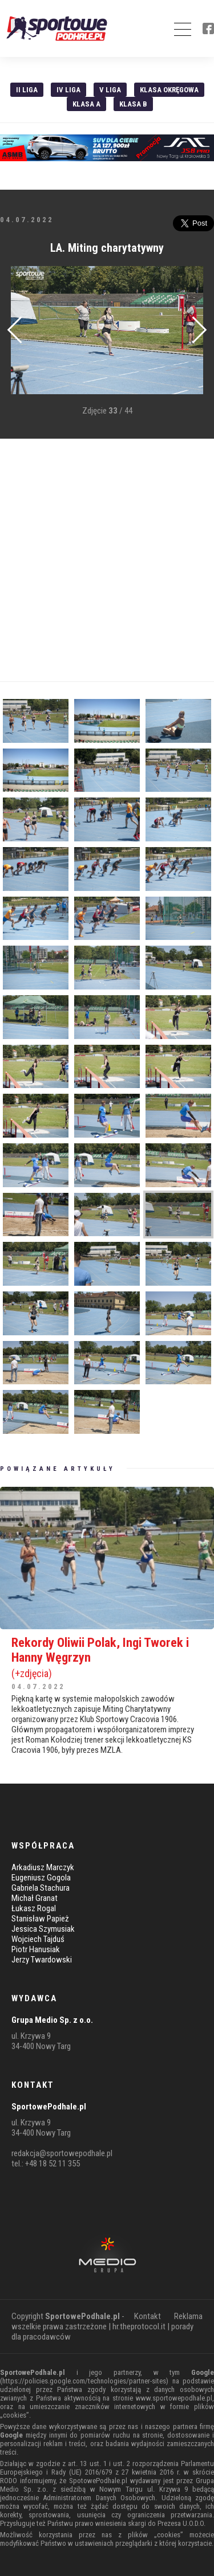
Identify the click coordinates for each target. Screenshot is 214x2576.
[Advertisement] (107, 560)
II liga (27, 89)
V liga (110, 89)
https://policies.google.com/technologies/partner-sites (84, 2381)
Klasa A (86, 104)
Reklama (188, 2316)
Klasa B (133, 104)
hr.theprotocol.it (138, 2326)
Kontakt (147, 2316)
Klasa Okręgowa (169, 89)
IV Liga (68, 89)
